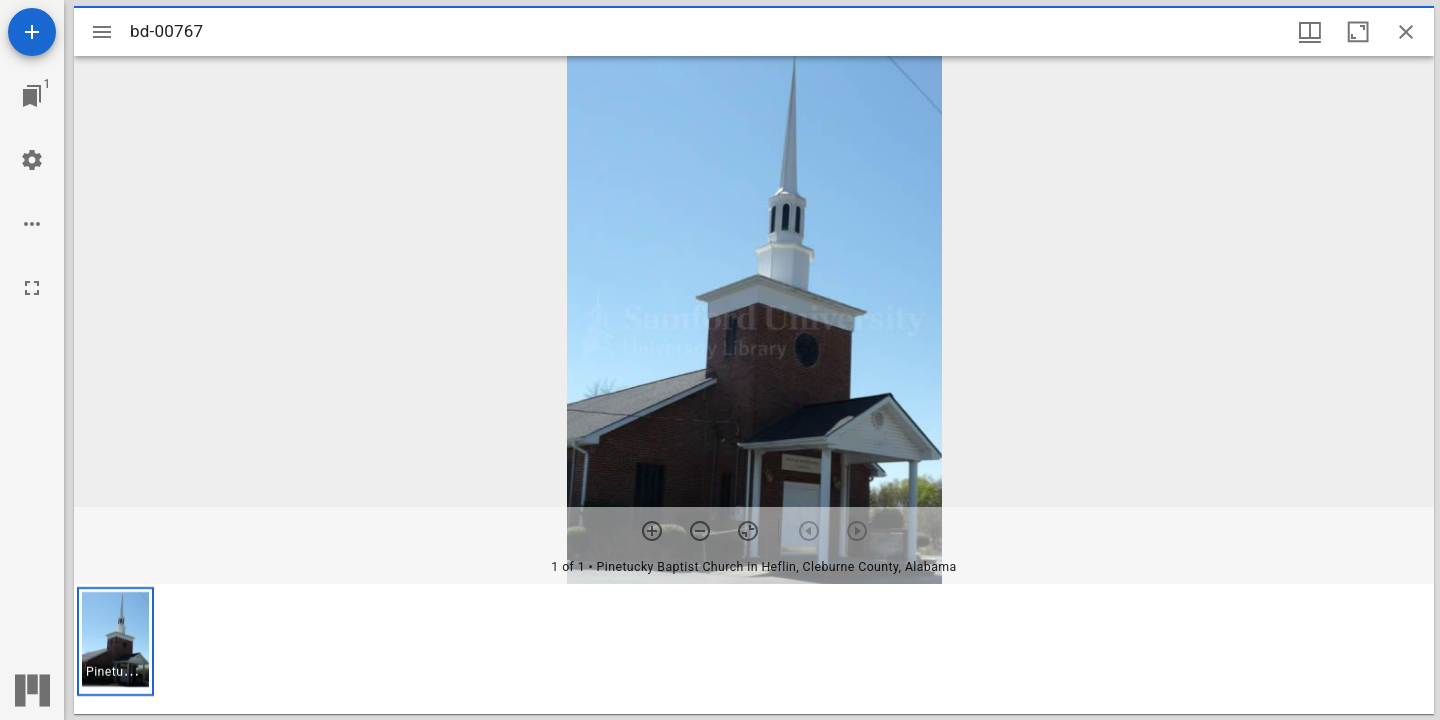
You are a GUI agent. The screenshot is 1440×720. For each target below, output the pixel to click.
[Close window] (1406, 32)
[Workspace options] (32, 224)
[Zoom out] (700, 531)
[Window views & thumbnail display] (1310, 32)
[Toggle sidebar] (102, 32)
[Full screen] (32, 288)
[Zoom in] (652, 531)
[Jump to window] (32, 96)
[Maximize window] (1358, 32)
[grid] (754, 649)
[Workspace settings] (32, 160)
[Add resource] (32, 32)
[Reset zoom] (748, 531)
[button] (115, 641)
